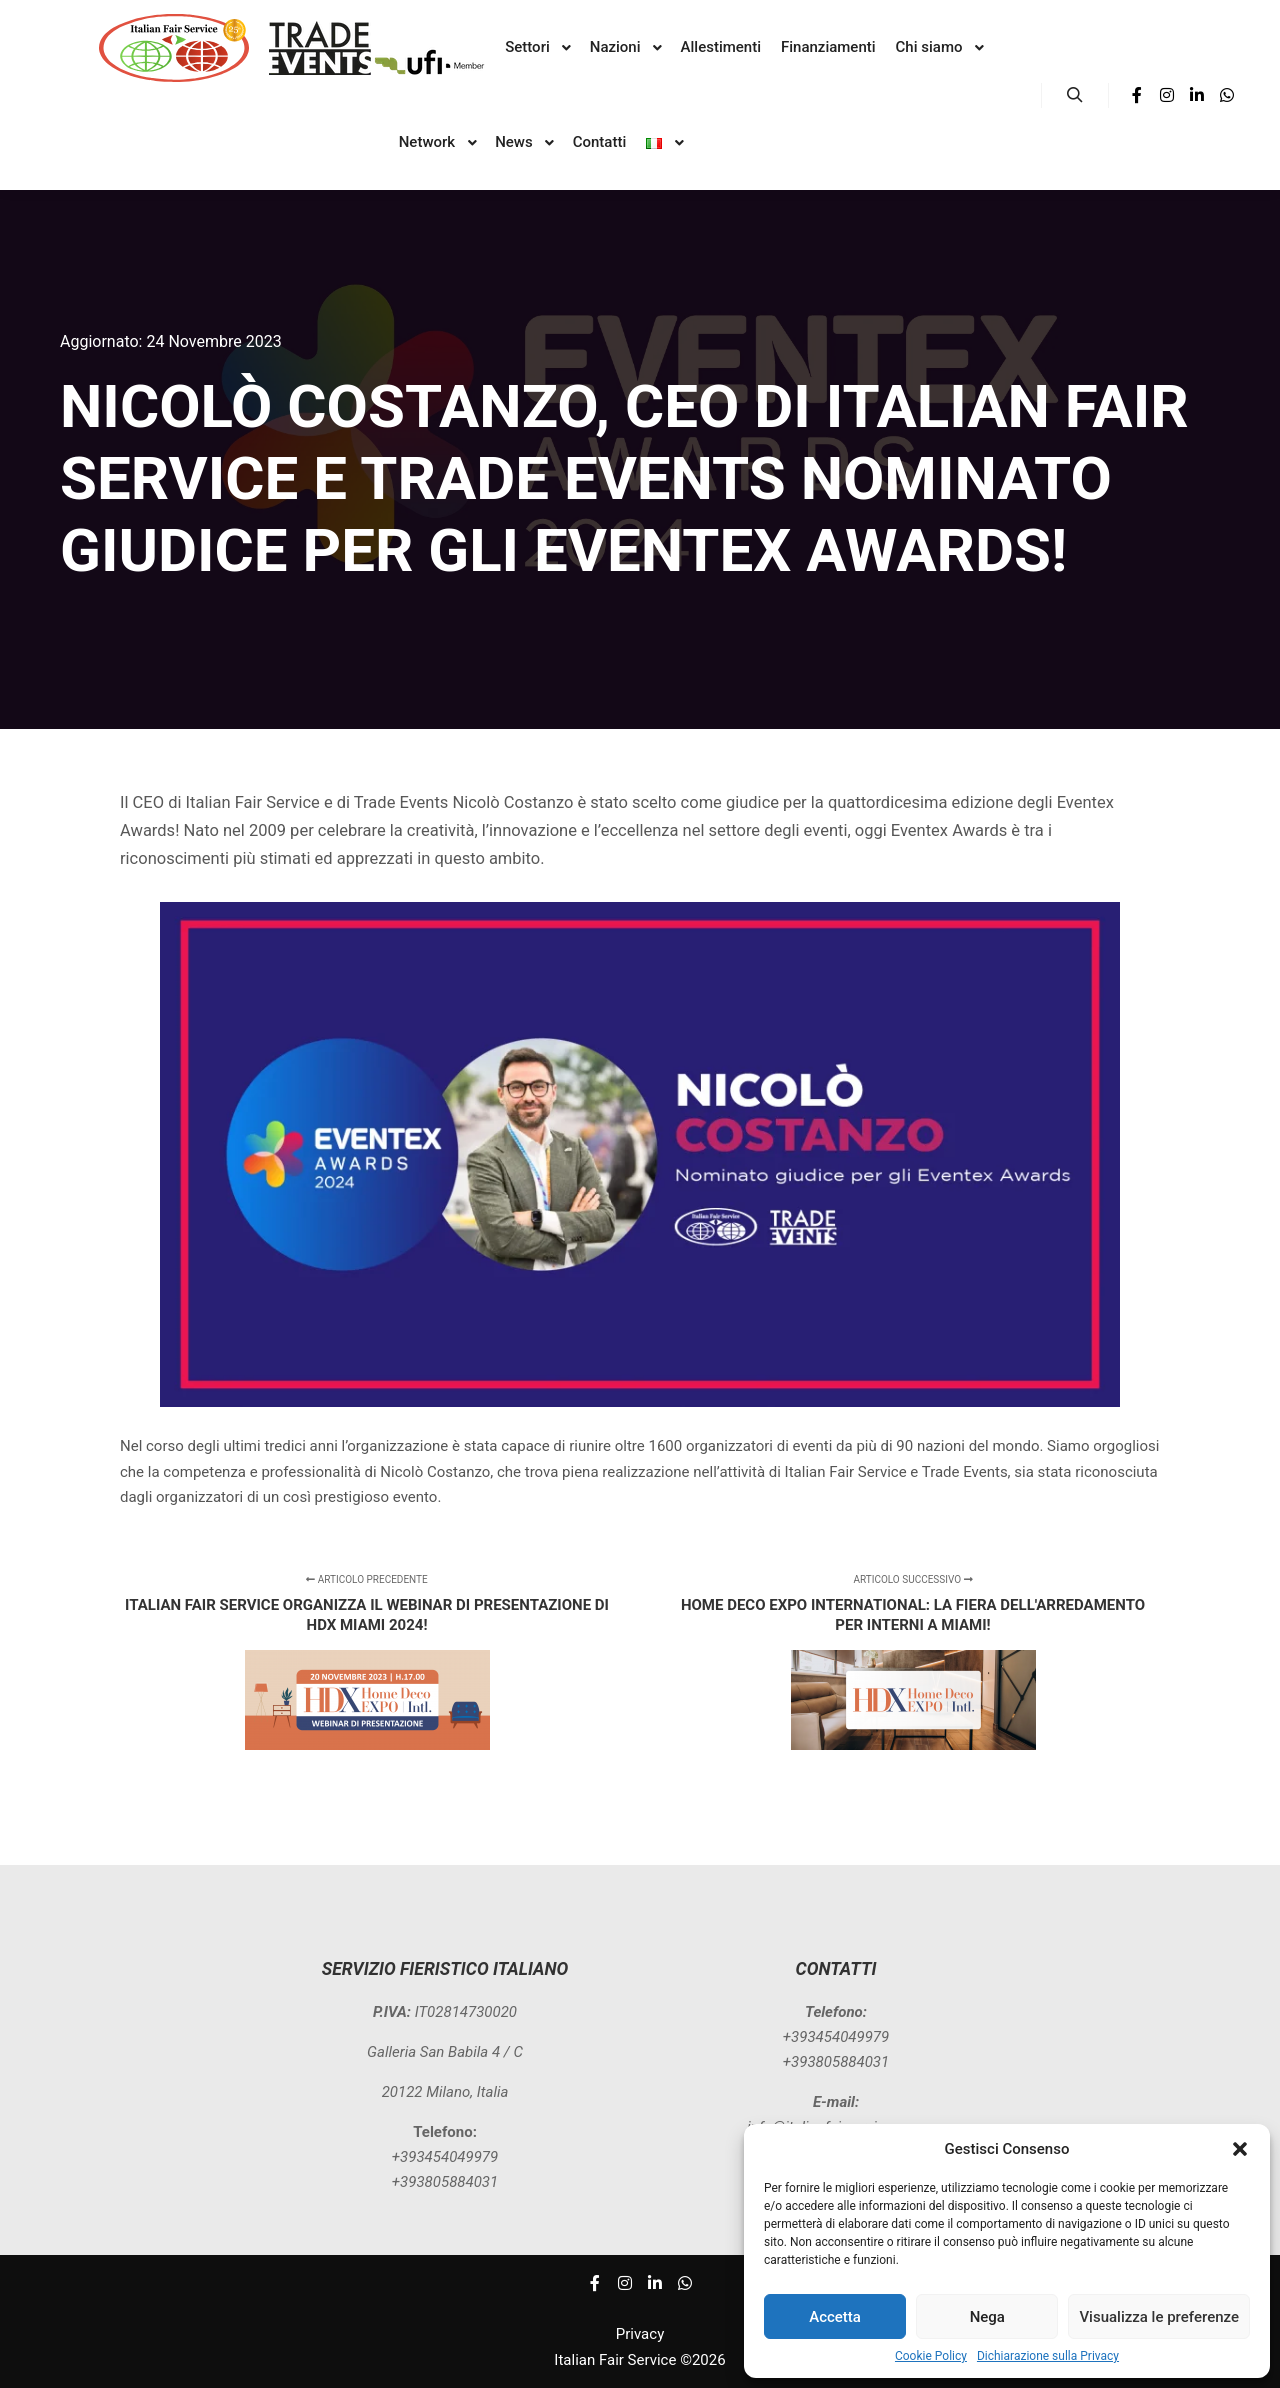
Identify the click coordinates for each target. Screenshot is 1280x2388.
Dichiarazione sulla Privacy (1048, 2356)
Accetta (835, 2317)
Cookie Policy (931, 2356)
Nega (987, 2317)
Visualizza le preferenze (1159, 2317)
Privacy (640, 2334)
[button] (1240, 2149)
